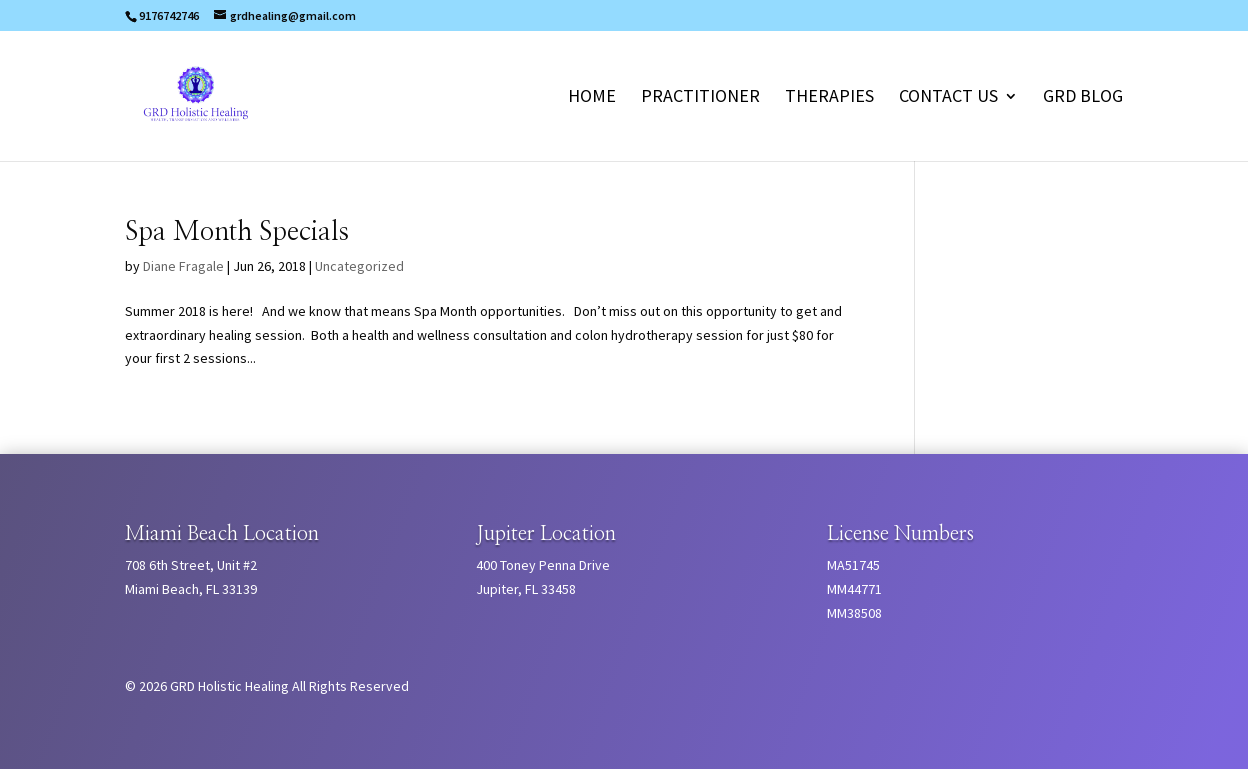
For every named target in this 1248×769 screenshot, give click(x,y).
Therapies (829, 98)
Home (592, 98)
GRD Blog (1083, 98)
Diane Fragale (183, 266)
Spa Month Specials (237, 232)
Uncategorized (359, 266)
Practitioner (700, 98)
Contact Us (948, 98)
